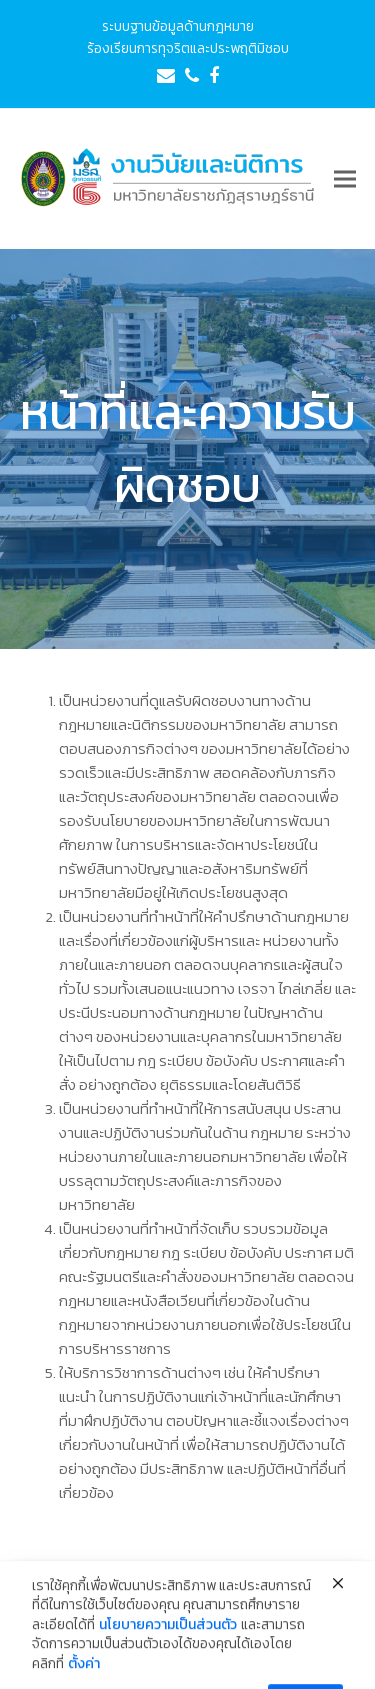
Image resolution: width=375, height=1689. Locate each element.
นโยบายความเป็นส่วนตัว (168, 1652)
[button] (345, 178)
